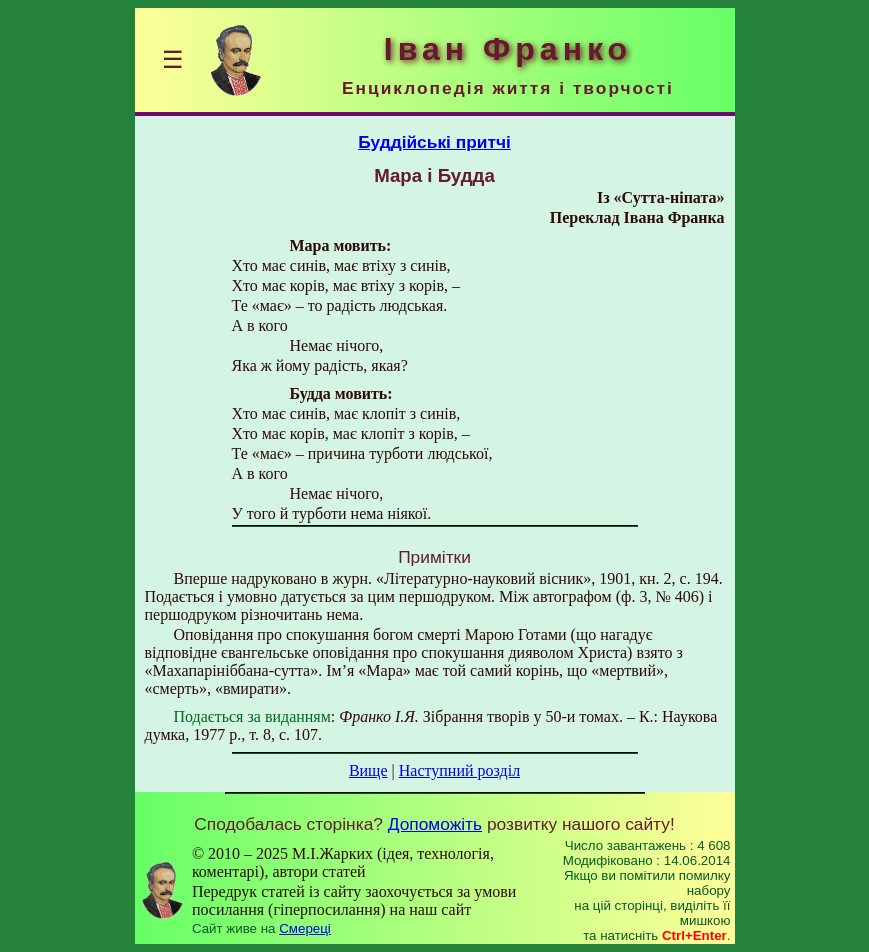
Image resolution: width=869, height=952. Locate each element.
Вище (368, 770)
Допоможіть (435, 824)
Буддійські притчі (434, 142)
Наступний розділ (459, 770)
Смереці (305, 928)
